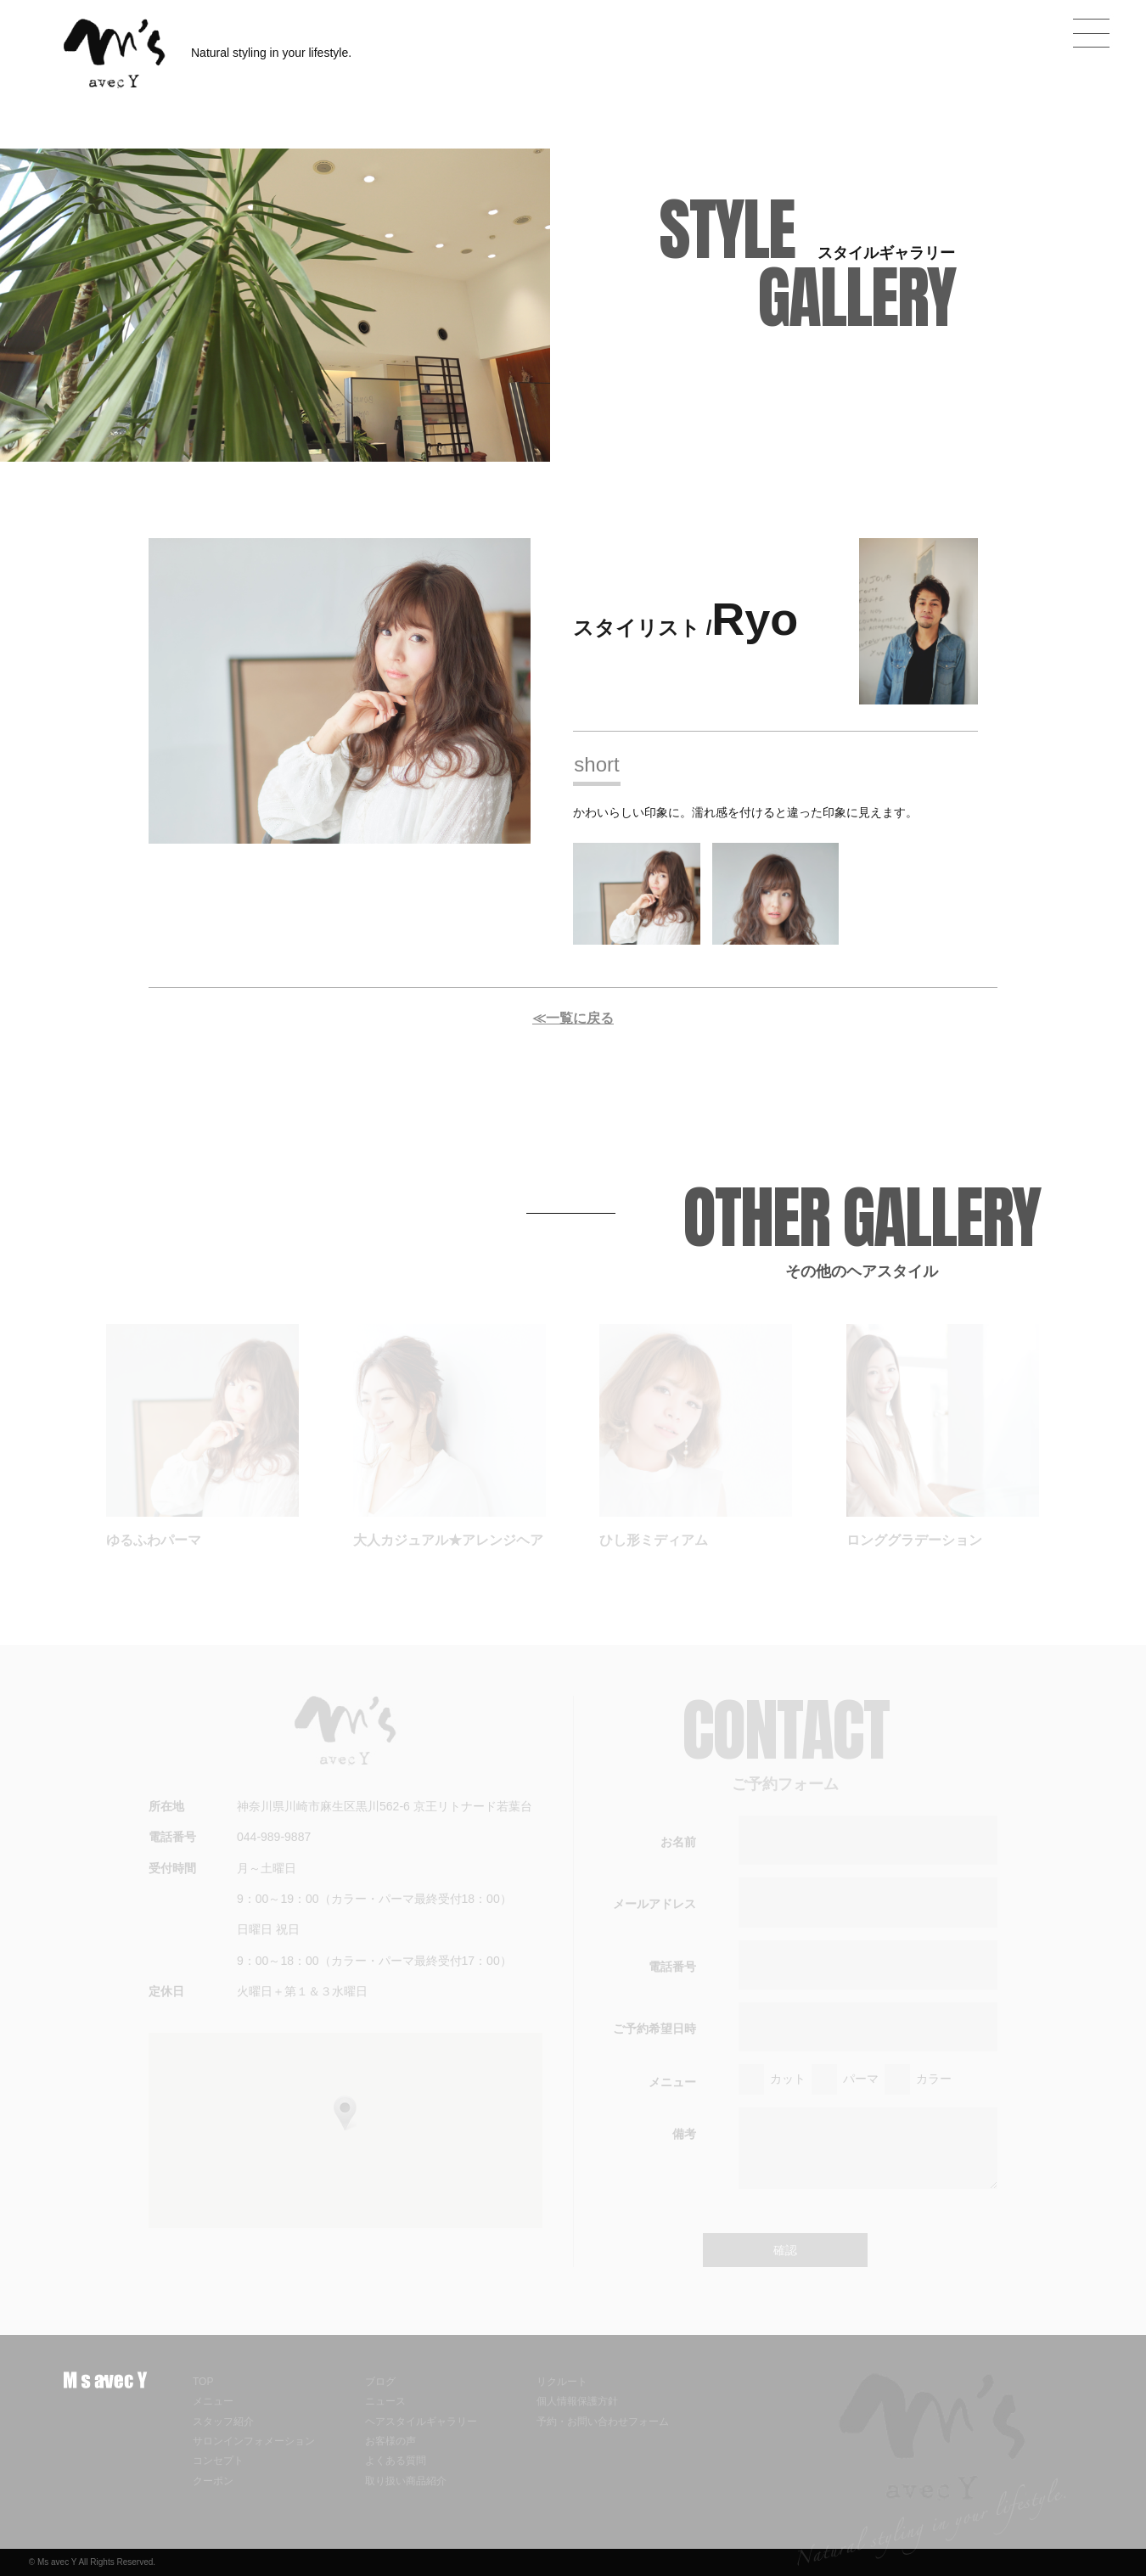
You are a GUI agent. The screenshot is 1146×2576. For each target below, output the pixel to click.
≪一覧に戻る (573, 1018)
